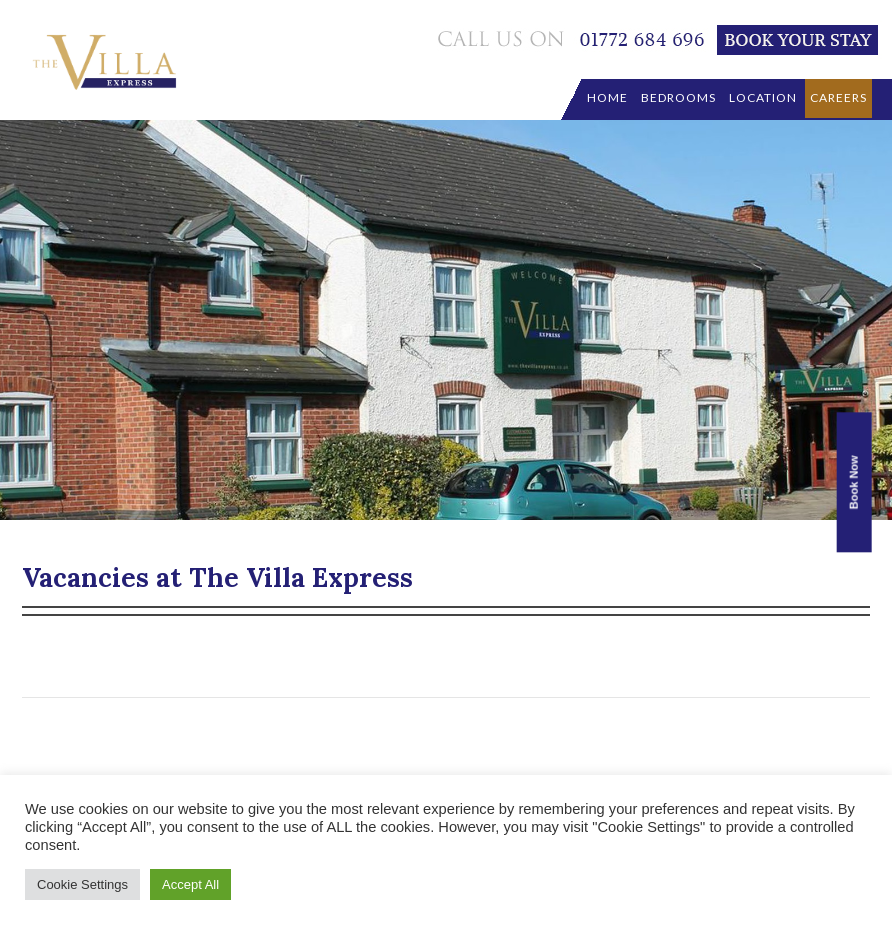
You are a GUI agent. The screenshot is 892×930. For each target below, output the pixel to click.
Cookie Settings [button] (82, 884)
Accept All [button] (190, 884)
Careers (838, 97)
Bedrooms (678, 97)
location (763, 97)
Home (607, 97)
